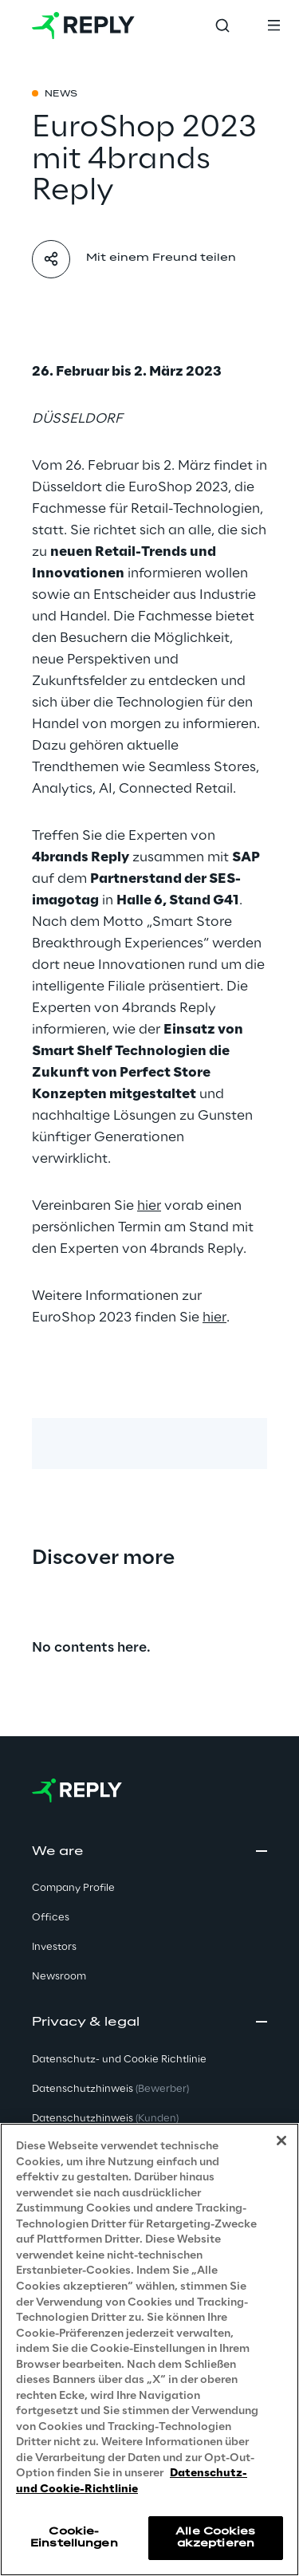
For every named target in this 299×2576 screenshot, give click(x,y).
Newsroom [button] (59, 1976)
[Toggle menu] (273, 25)
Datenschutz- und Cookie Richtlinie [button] (119, 2059)
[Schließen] (281, 2141)
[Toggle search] (222, 25)
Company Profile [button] (73, 1888)
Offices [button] (50, 1917)
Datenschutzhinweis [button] (110, 2089)
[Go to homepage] (83, 25)
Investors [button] (54, 1947)
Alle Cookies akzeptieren (215, 2537)
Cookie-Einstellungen (74, 2537)
